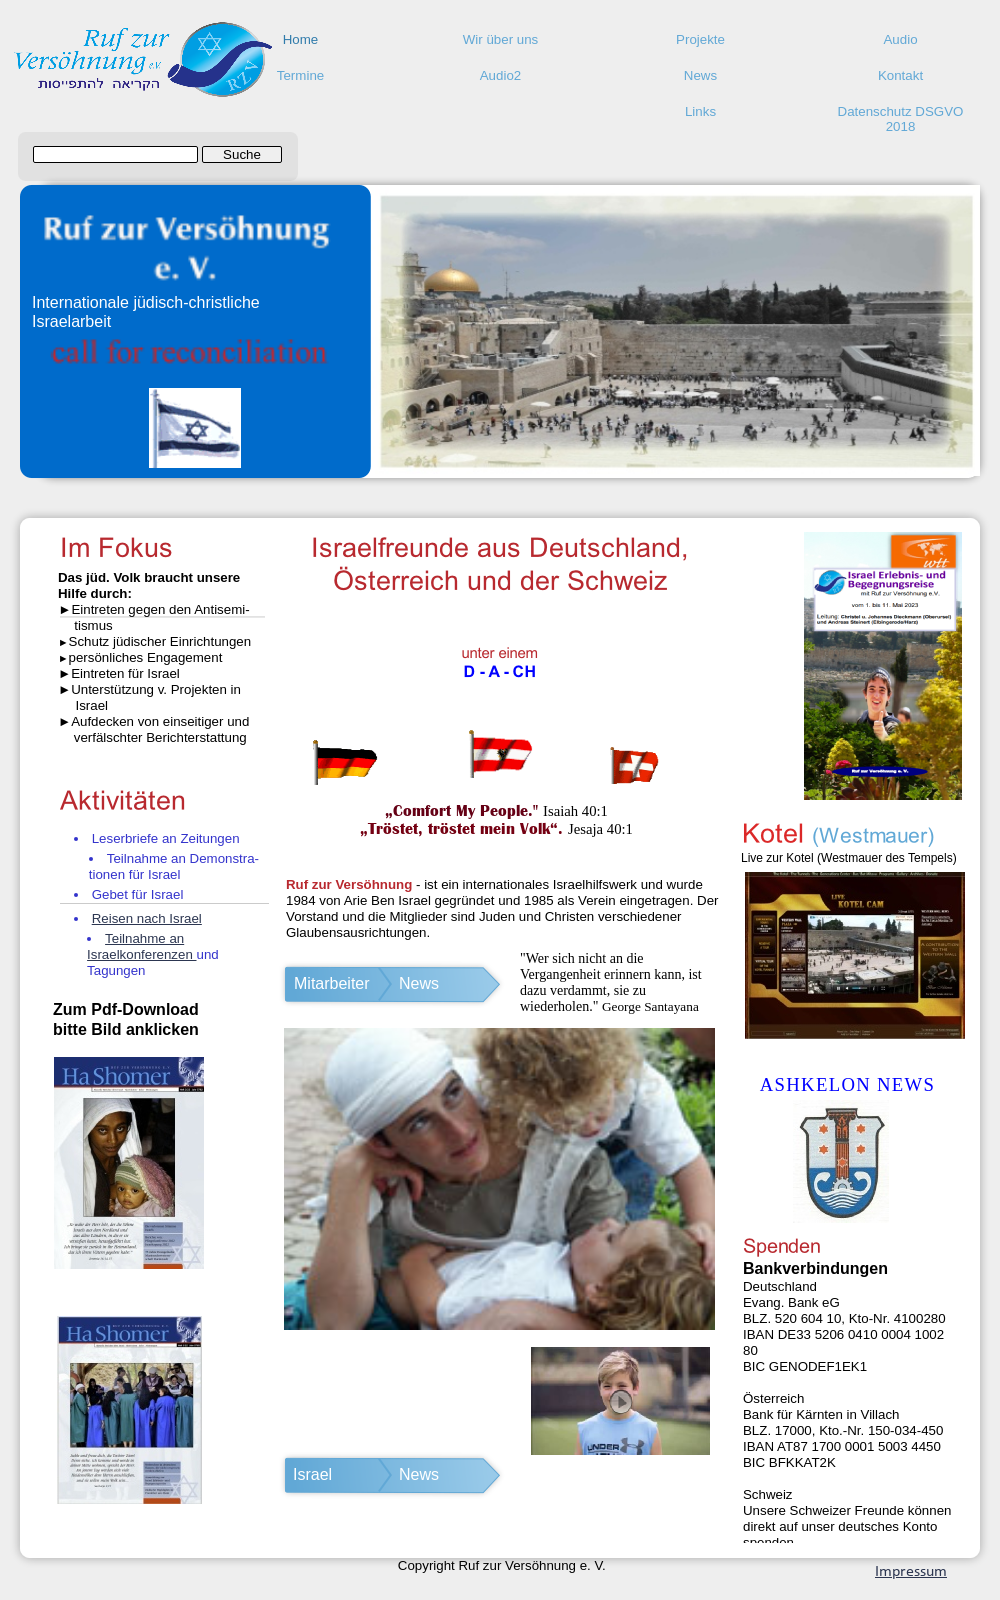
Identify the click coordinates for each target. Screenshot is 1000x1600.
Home (301, 39)
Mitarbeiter (332, 983)
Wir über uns (501, 39)
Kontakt (900, 75)
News (700, 75)
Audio (900, 39)
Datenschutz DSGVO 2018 (901, 116)
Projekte (700, 39)
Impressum (911, 1572)
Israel (312, 1474)
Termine (300, 75)
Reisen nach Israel (147, 918)
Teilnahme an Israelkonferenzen (141, 946)
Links (700, 111)
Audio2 (501, 75)
